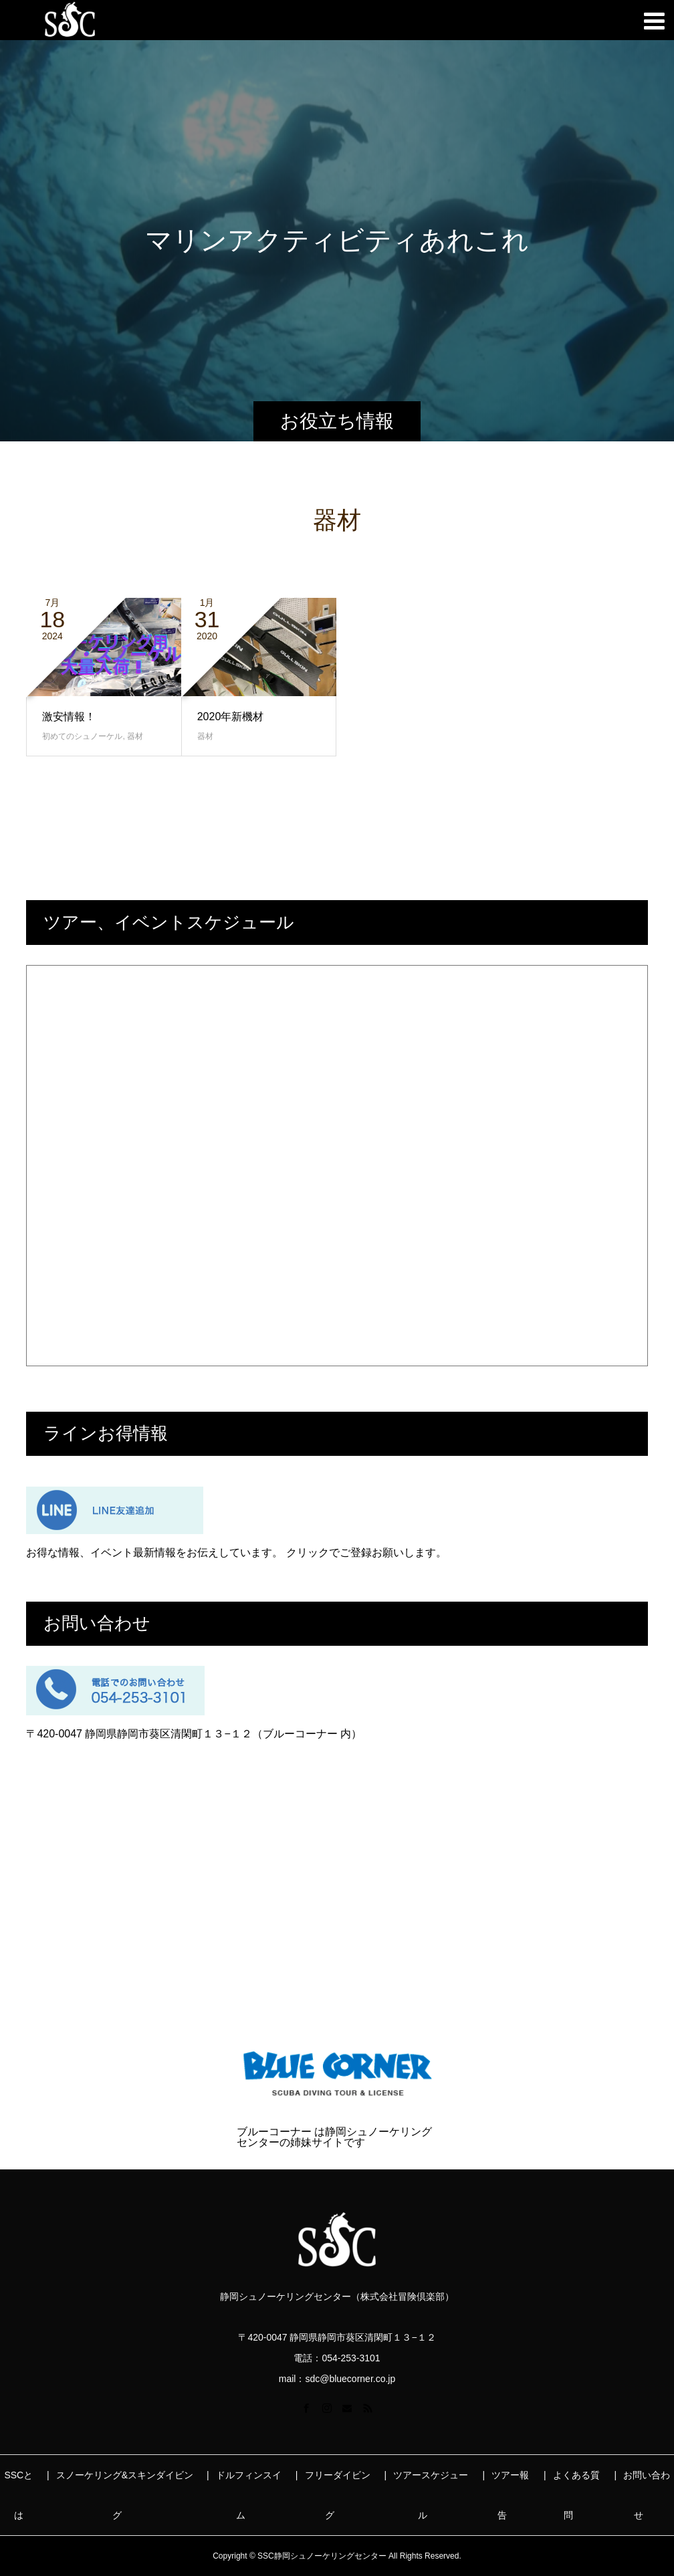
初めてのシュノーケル (82, 736)
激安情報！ (69, 716)
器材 (135, 736)
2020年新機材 (230, 716)
